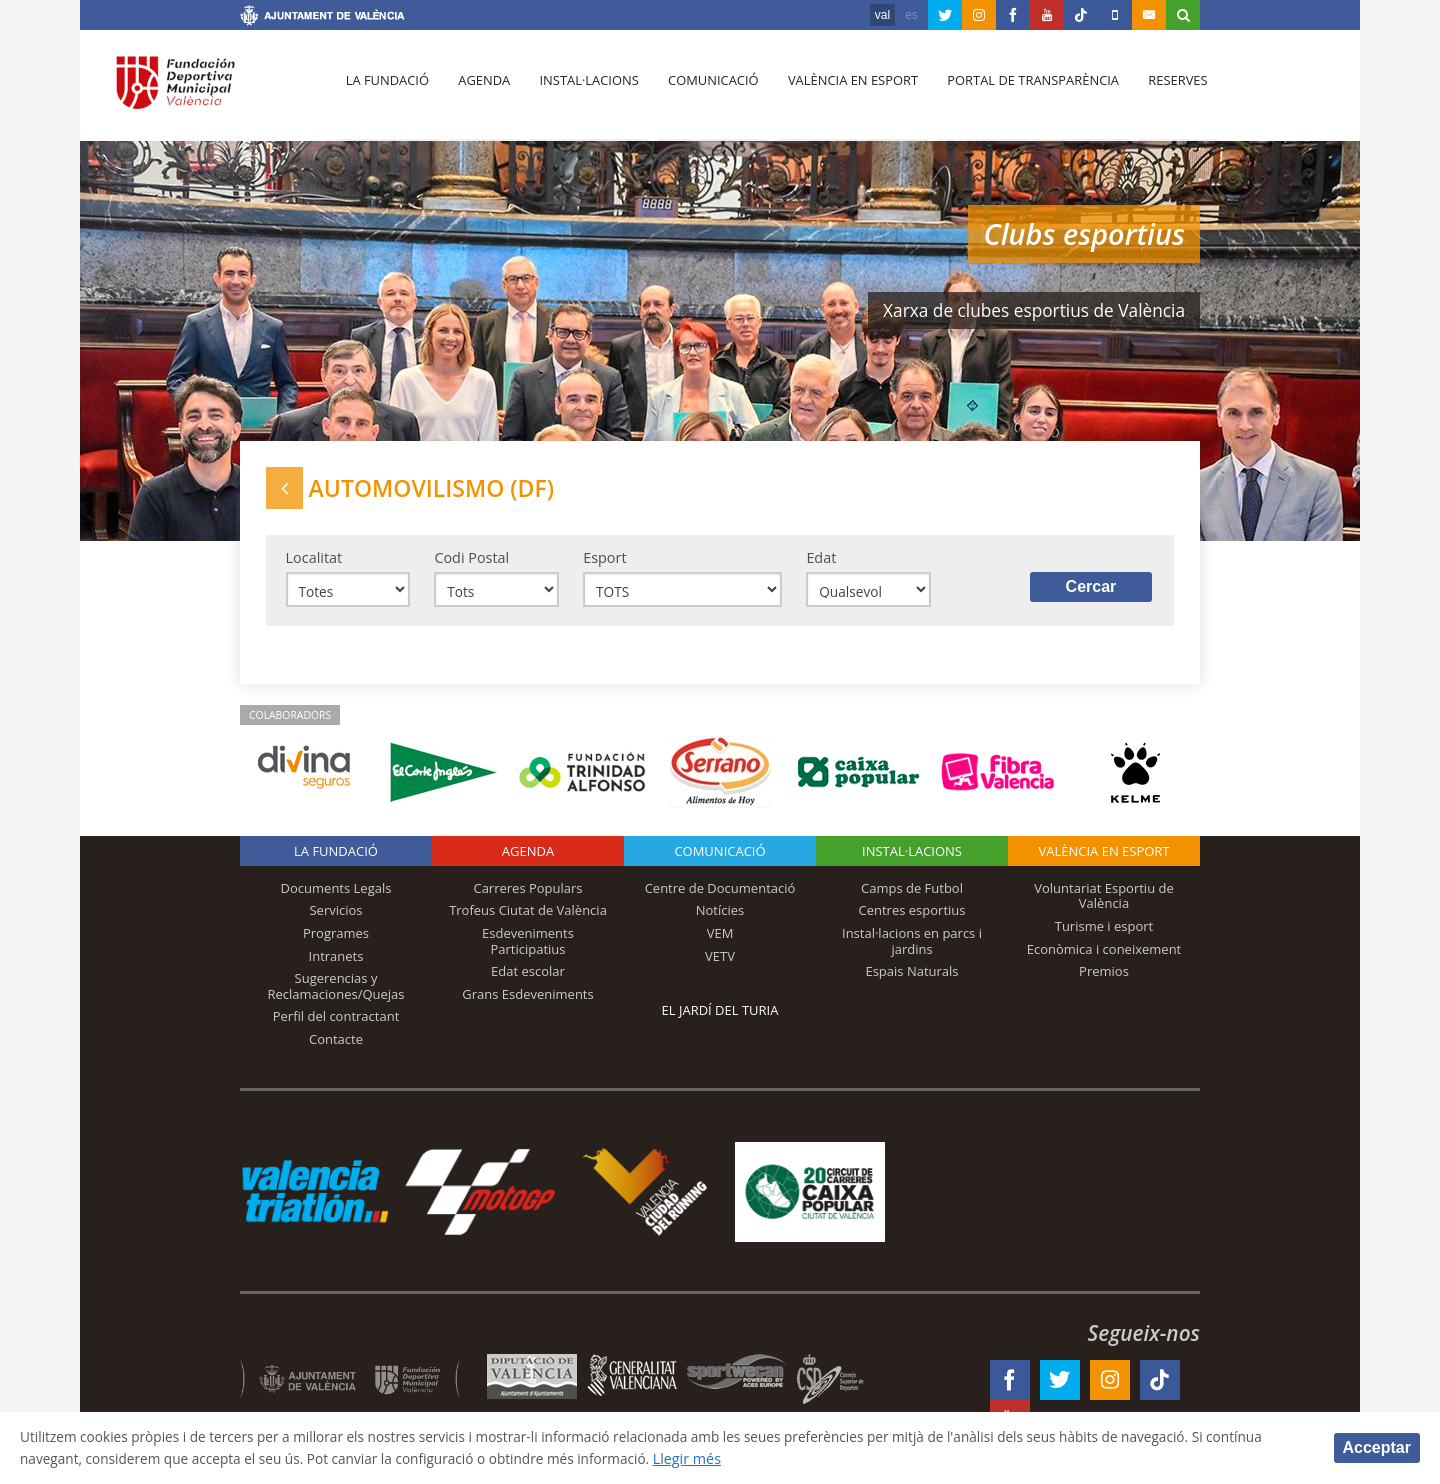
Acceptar (1377, 1446)
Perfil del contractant (336, 1023)
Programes (336, 940)
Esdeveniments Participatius (528, 948)
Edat (821, 562)
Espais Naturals (911, 978)
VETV (720, 963)
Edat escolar (528, 978)
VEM (720, 940)
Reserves (1162, 91)
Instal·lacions (582, 91)
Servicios (335, 918)
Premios (1104, 978)
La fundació (386, 91)
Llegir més (786, 1457)
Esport (604, 562)
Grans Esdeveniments (527, 1001)
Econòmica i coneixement (1104, 956)
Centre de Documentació (720, 895)
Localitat (314, 562)
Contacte (336, 1046)
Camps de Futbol (912, 895)
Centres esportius (912, 918)
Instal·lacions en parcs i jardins (912, 948)
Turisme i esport (1104, 933)
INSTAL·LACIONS (912, 858)
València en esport (841, 91)
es (911, 15)
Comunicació (703, 91)
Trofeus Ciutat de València (528, 918)
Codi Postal (471, 562)
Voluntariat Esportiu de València (1104, 903)
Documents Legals (336, 895)
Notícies (720, 918)
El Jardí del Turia (720, 1017)
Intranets (336, 963)
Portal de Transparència (1019, 91)
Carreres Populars (527, 895)
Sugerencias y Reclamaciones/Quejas (336, 993)
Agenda (480, 91)
